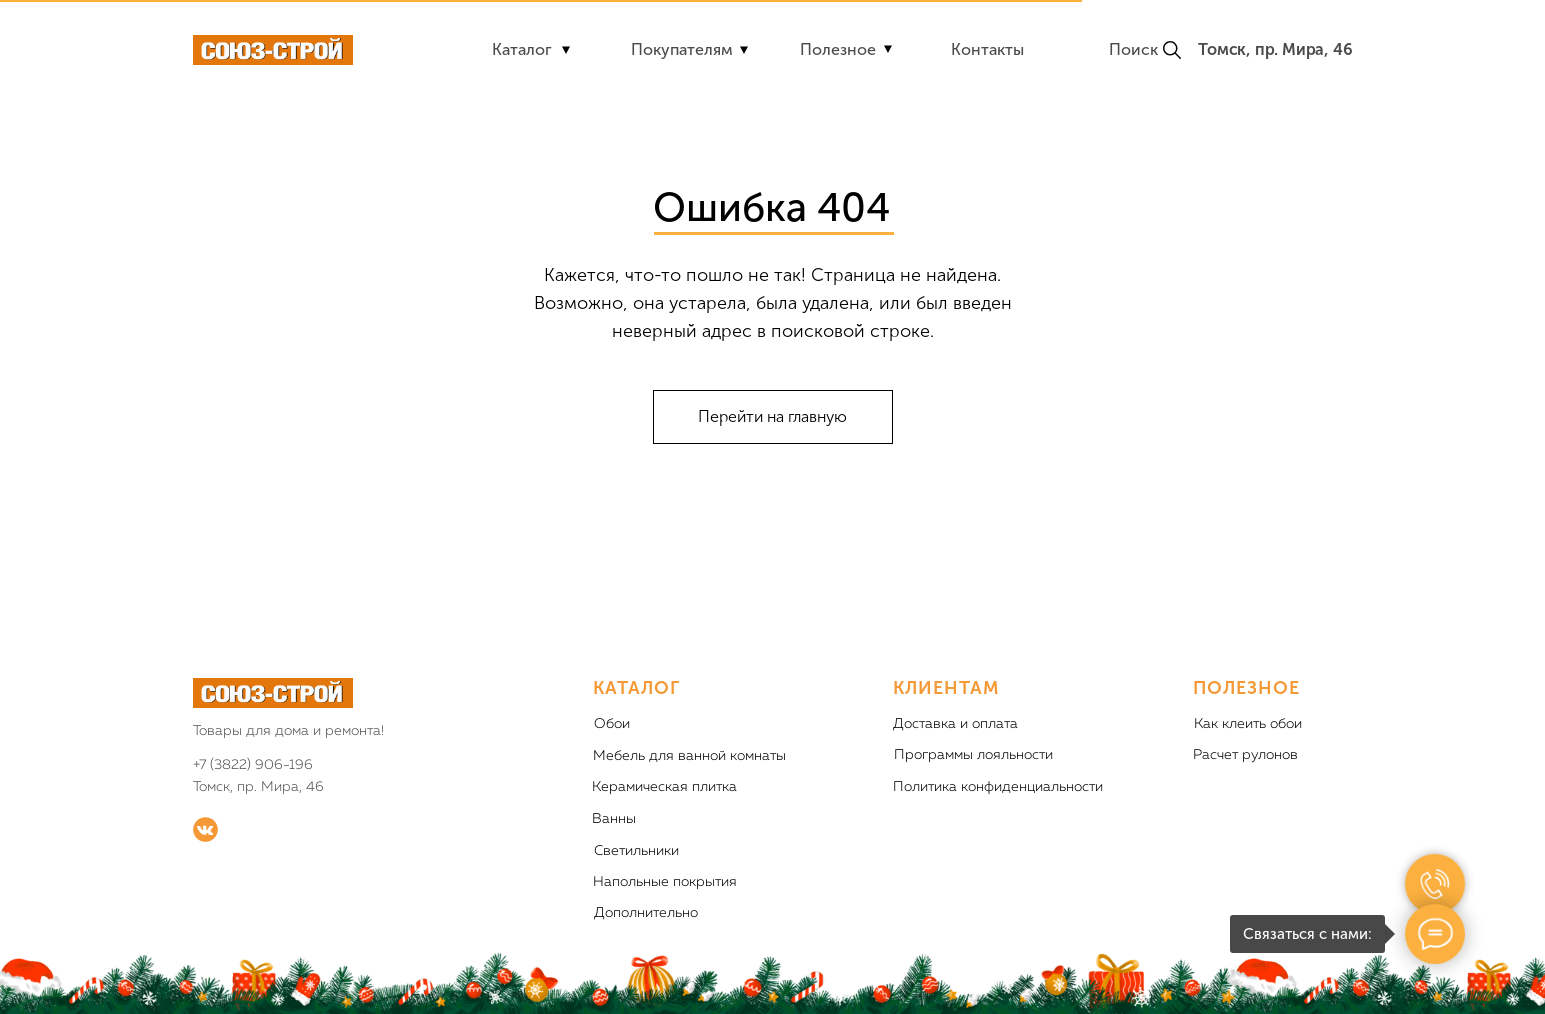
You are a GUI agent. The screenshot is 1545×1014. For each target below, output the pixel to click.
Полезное (838, 49)
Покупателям (682, 49)
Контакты (987, 49)
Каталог (522, 49)
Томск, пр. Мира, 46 (1275, 49)
